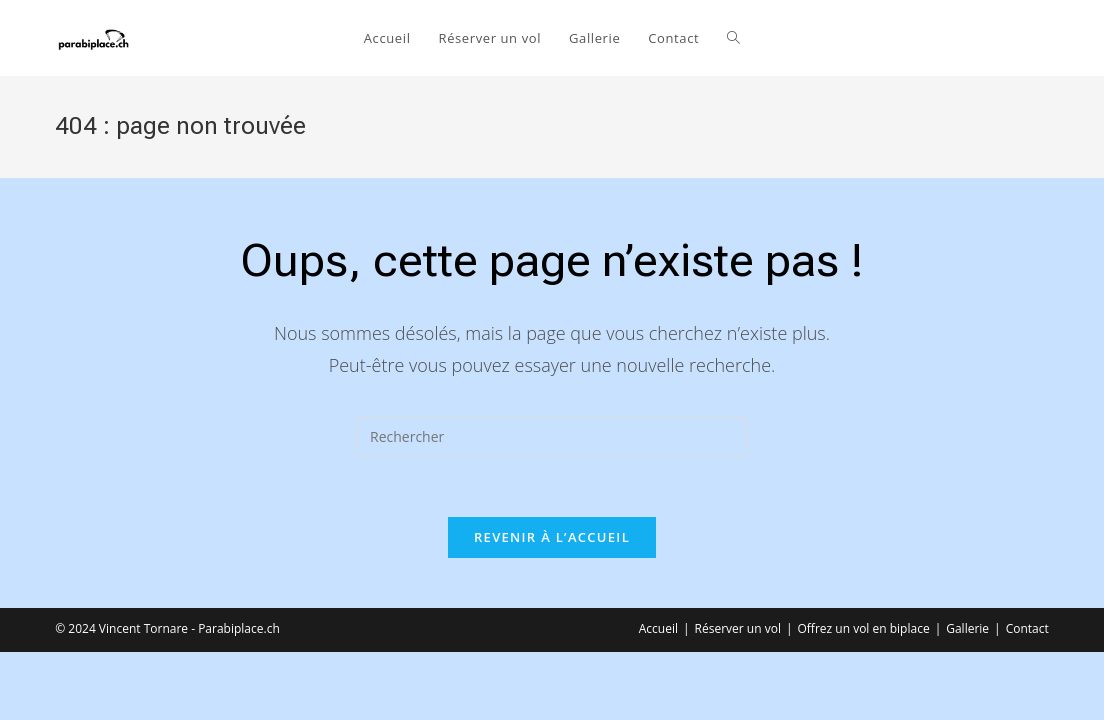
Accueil (658, 628)
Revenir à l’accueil (552, 537)
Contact (1027, 628)
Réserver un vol (738, 628)
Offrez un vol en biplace (864, 628)
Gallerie (967, 628)
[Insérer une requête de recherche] (552, 437)
